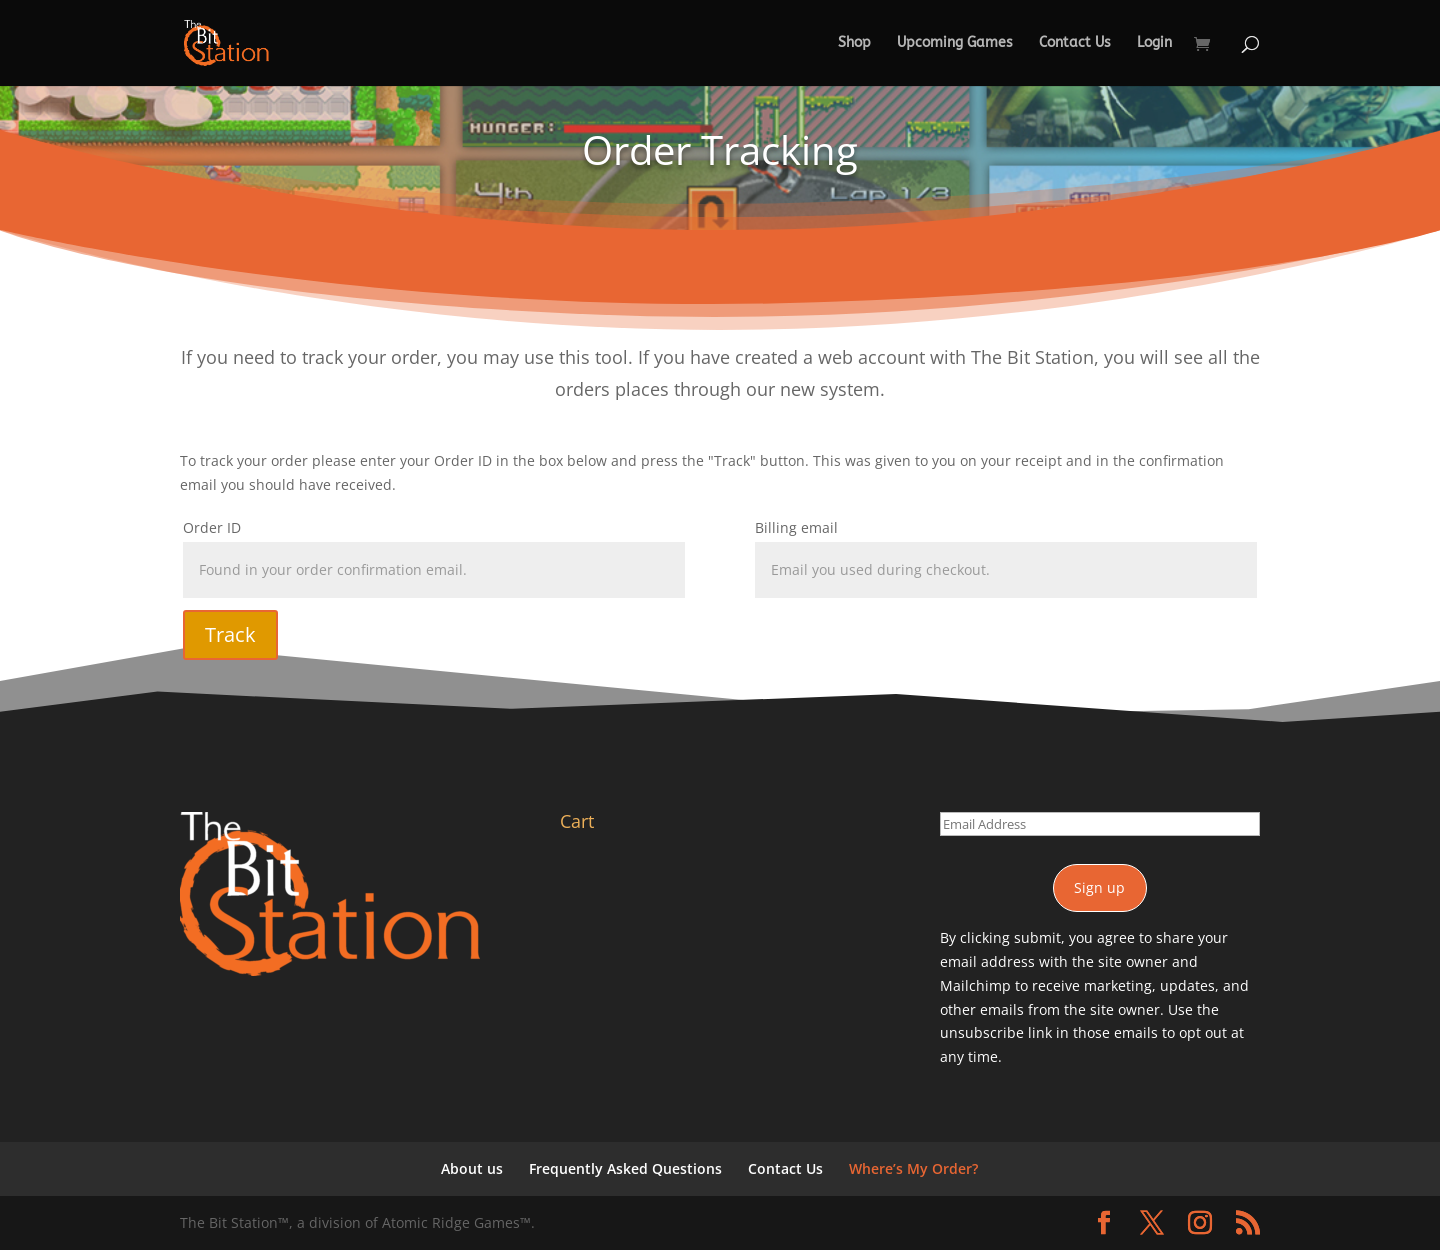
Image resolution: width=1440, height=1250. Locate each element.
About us (472, 1168)
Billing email (796, 527)
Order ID (212, 527)
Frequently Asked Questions (625, 1168)
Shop (854, 43)
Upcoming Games (955, 43)
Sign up (1099, 887)
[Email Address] (1100, 824)
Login (1154, 43)
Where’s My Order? (913, 1168)
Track (230, 634)
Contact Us (1075, 43)
